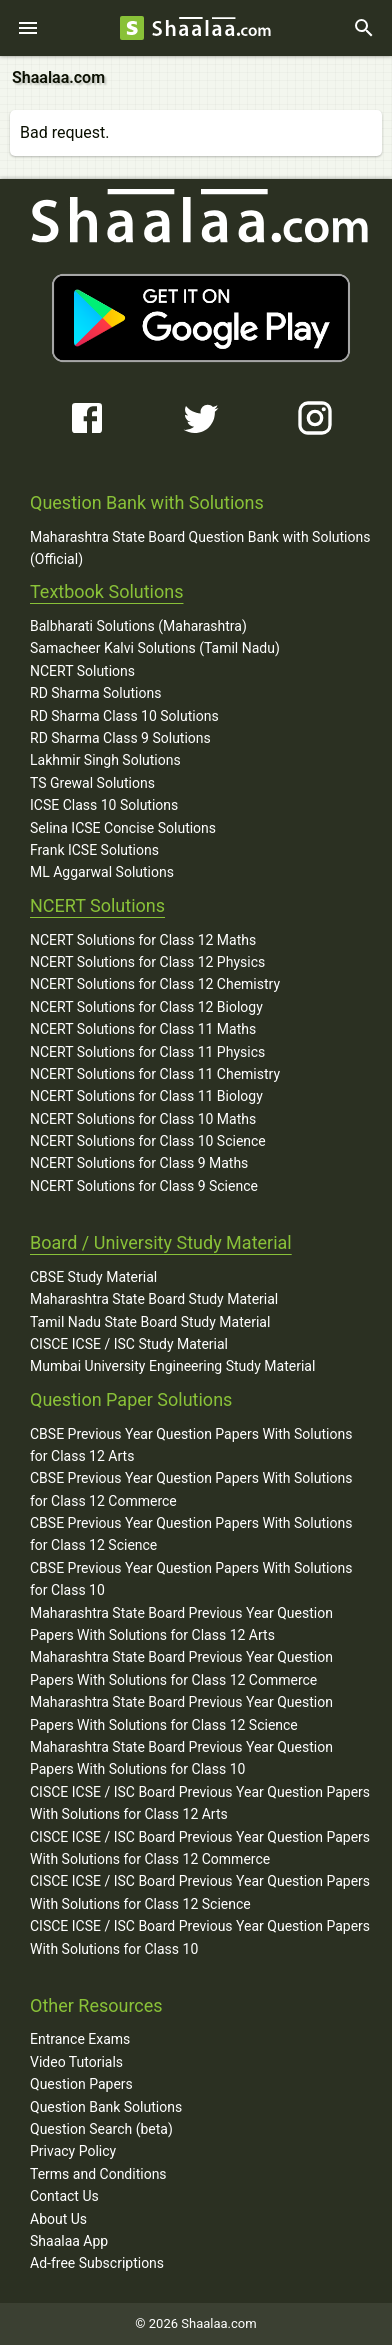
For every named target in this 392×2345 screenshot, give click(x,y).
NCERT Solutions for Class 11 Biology (146, 1096)
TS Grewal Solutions (92, 783)
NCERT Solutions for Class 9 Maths (139, 1163)
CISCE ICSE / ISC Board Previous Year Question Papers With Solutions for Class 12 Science (200, 1892)
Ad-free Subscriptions (97, 2263)
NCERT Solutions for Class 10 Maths (143, 1119)
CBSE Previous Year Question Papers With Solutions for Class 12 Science (191, 1534)
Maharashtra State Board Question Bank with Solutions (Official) (200, 548)
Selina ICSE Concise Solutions (123, 828)
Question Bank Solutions (106, 2107)
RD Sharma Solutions (95, 693)
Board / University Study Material (161, 1242)
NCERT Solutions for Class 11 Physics (147, 1052)
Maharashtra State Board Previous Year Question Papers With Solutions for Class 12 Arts (181, 1624)
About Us (58, 2219)
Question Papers (81, 2084)
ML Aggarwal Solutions (102, 872)
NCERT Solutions (82, 671)
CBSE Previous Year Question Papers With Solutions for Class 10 (191, 1579)
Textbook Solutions (106, 591)
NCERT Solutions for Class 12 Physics (147, 962)
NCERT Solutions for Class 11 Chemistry (155, 1074)
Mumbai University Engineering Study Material (172, 1366)
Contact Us (64, 2196)
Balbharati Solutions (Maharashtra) (138, 626)
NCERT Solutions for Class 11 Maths (143, 1029)
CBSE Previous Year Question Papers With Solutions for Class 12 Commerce (191, 1489)
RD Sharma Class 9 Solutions (120, 738)
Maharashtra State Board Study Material (154, 1299)
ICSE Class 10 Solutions (104, 805)
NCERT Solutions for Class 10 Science (148, 1141)
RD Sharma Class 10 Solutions (124, 716)
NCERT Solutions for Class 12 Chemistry (155, 984)
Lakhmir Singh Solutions (105, 760)
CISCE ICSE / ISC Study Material (129, 1344)
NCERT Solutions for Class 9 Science (144, 1186)
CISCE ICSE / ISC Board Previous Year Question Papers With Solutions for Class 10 (200, 1937)
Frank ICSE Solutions (94, 850)
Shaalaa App (69, 2241)
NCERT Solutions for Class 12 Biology (146, 1007)
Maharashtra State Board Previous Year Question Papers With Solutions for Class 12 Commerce (181, 1668)
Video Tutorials (76, 2062)
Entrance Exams (80, 2039)
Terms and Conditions (98, 2174)
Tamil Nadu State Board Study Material (150, 1322)
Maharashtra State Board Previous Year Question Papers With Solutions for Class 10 (181, 1758)
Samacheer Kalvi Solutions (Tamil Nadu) (155, 648)
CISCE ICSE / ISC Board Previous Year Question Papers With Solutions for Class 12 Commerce (200, 1848)
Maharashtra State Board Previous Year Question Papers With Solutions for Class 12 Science (181, 1713)
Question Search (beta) (101, 2129)
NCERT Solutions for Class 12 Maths (143, 940)
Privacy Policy (73, 2151)
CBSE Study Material (93, 1277)
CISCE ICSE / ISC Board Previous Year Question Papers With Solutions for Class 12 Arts (200, 1803)
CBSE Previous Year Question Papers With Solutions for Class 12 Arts (191, 1445)
